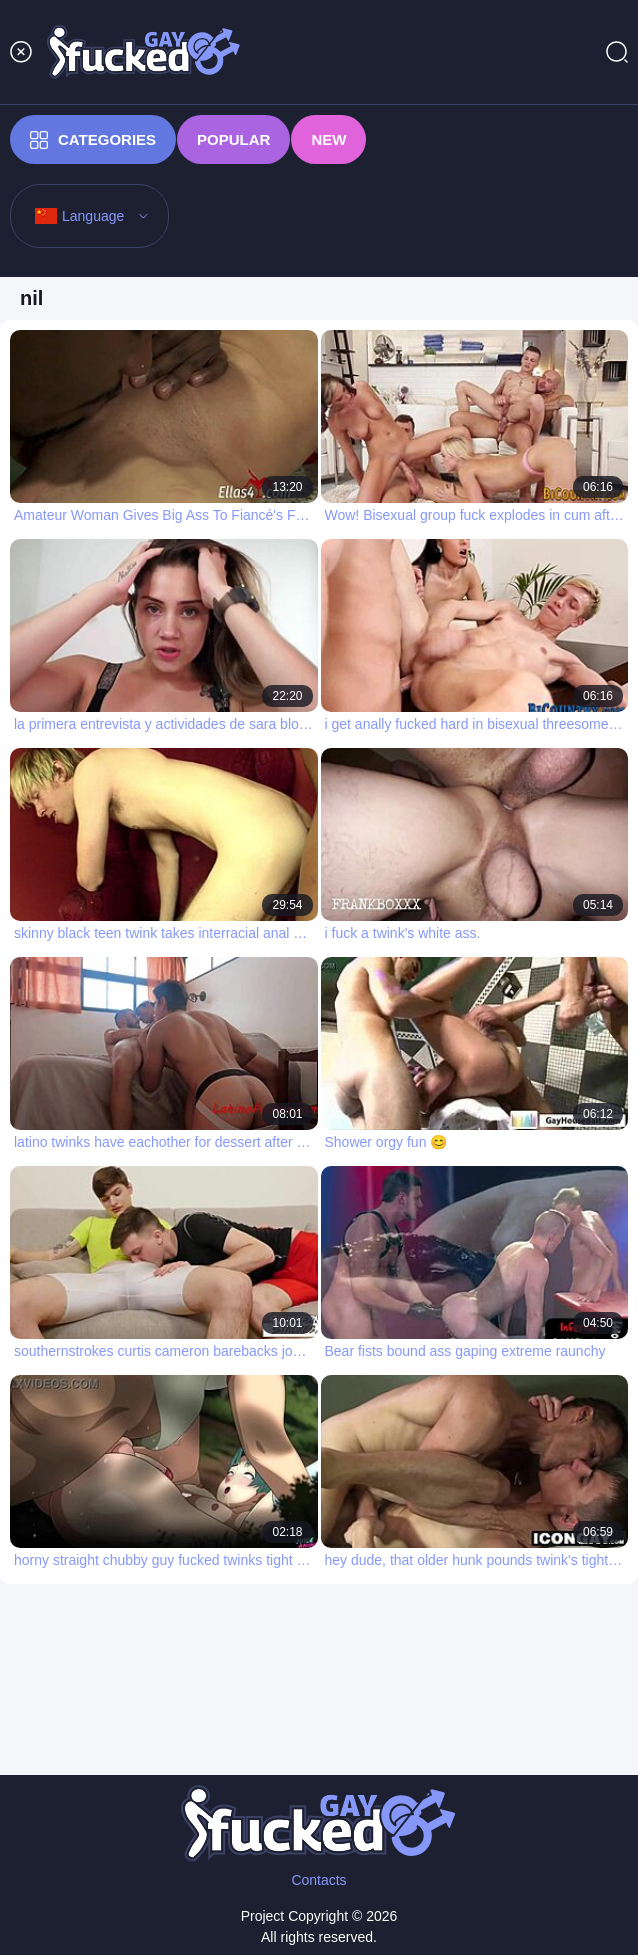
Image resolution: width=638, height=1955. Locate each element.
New (328, 139)
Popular (233, 139)
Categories (93, 140)
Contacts (318, 1880)
